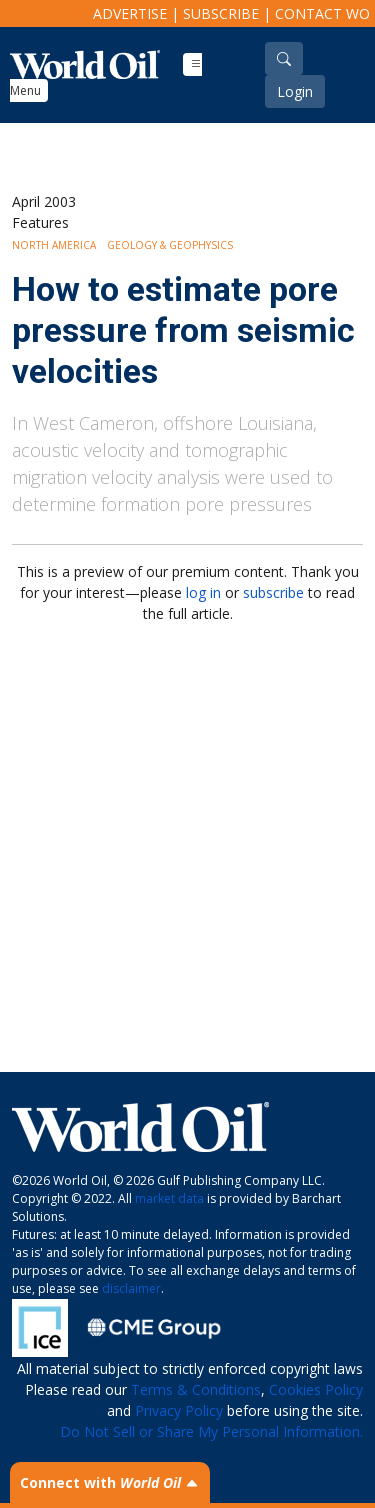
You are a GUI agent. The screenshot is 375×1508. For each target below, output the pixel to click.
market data (169, 1198)
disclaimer (131, 1288)
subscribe (273, 592)
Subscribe (221, 13)
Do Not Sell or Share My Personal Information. (211, 1431)
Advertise (130, 13)
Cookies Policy (316, 1389)
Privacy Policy (179, 1410)
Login (295, 91)
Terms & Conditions (196, 1389)
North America (54, 245)
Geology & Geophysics (170, 245)
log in (203, 592)
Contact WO (322, 13)
